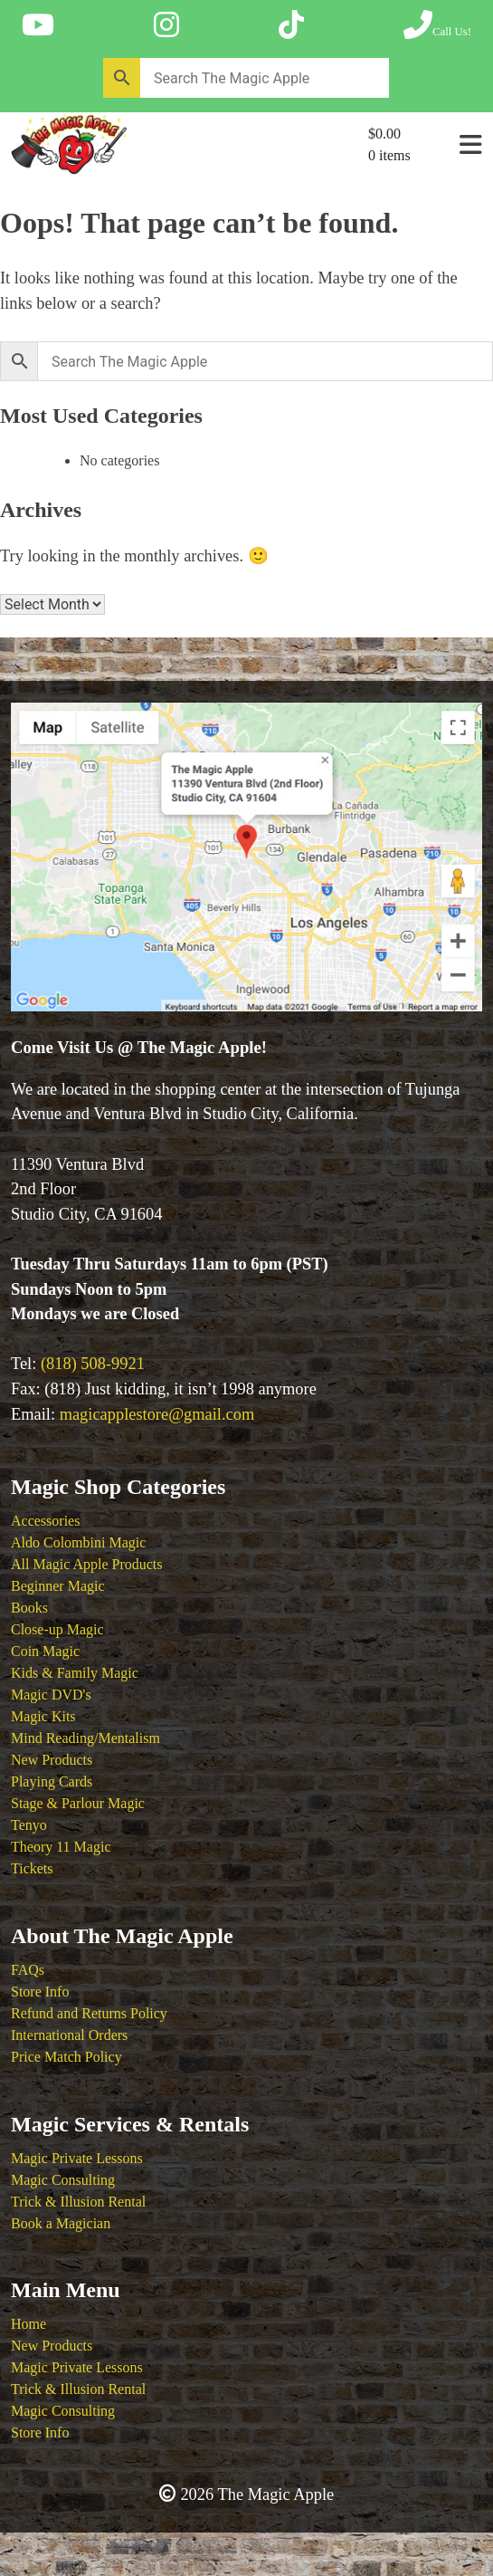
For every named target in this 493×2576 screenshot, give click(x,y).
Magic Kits (43, 1716)
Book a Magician (60, 2223)
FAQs (27, 1969)
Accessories (45, 1520)
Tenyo (29, 1825)
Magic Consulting (63, 2180)
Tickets (32, 1868)
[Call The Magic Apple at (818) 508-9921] (437, 25)
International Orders (69, 2035)
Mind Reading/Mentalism (85, 1738)
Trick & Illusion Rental (78, 2201)
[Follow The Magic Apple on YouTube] (38, 25)
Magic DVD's (51, 1694)
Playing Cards (51, 1781)
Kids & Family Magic (74, 1673)
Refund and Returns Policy (89, 2013)
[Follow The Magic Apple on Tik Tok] (291, 25)
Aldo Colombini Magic (78, 1542)
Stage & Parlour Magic (78, 1803)
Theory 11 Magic (60, 1846)
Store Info (40, 1991)
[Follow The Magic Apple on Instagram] (166, 25)
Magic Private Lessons (77, 2158)
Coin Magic (45, 1651)
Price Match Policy (66, 2056)
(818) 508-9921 (93, 1364)
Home (28, 2324)
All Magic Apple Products (87, 1564)
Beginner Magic (58, 1586)
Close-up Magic (57, 1629)
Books (29, 1607)
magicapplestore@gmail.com (157, 1414)
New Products (51, 1759)
